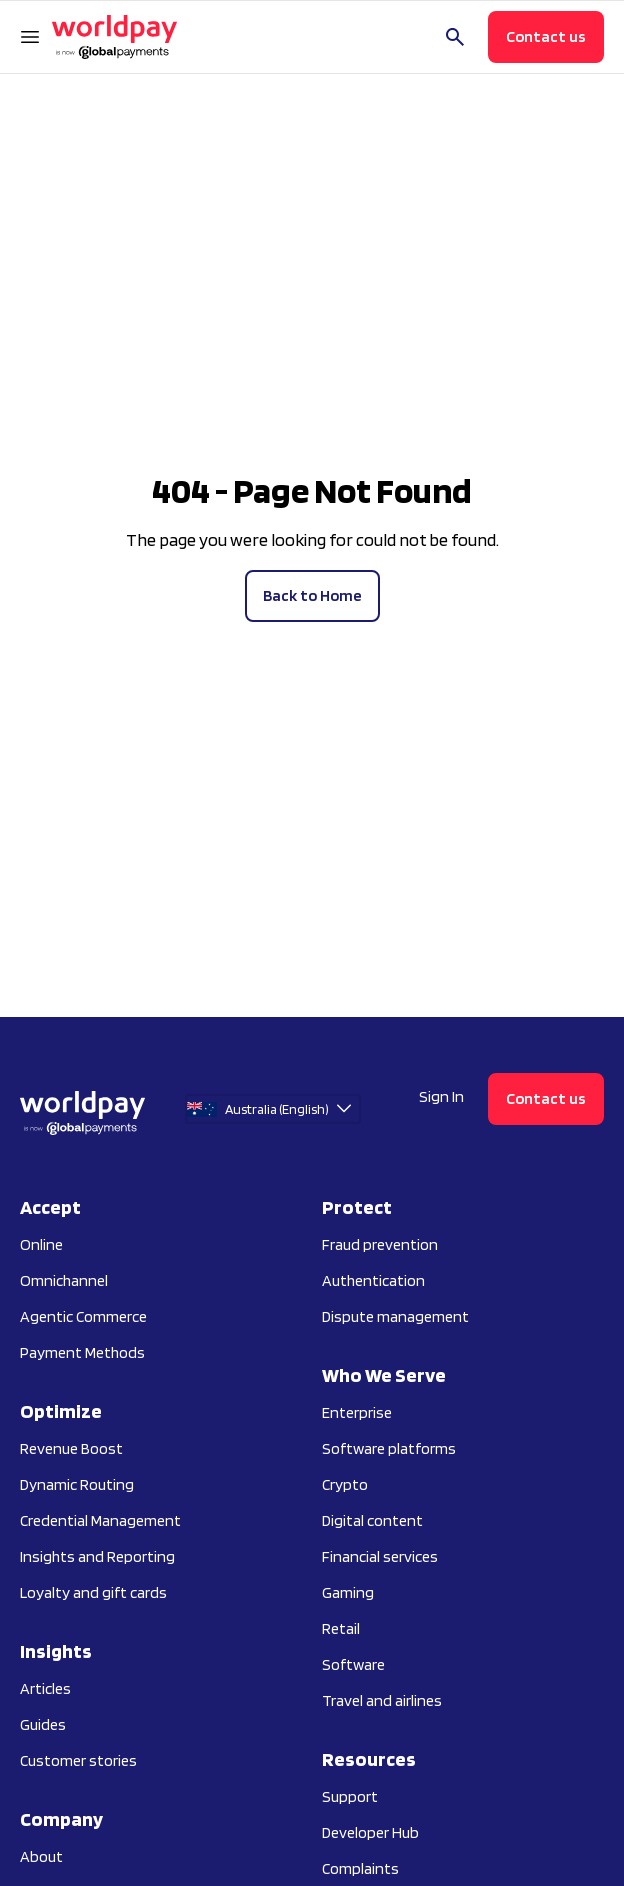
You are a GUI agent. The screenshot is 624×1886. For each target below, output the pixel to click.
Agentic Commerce (83, 1316)
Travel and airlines (382, 1700)
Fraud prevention (380, 1244)
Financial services (380, 1556)
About (41, 1856)
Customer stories (78, 1760)
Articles (45, 1688)
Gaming (348, 1592)
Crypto (345, 1484)
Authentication (373, 1280)
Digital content (372, 1520)
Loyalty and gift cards (93, 1592)
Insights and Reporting (97, 1556)
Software (353, 1664)
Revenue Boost (71, 1448)
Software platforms (389, 1448)
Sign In (441, 1096)
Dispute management (395, 1316)
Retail (341, 1628)
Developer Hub (370, 1832)
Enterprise (357, 1412)
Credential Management (100, 1520)
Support (350, 1796)
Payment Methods (82, 1352)
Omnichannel (64, 1280)
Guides (43, 1724)
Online (41, 1244)
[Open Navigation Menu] (30, 37)
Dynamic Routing (77, 1484)
